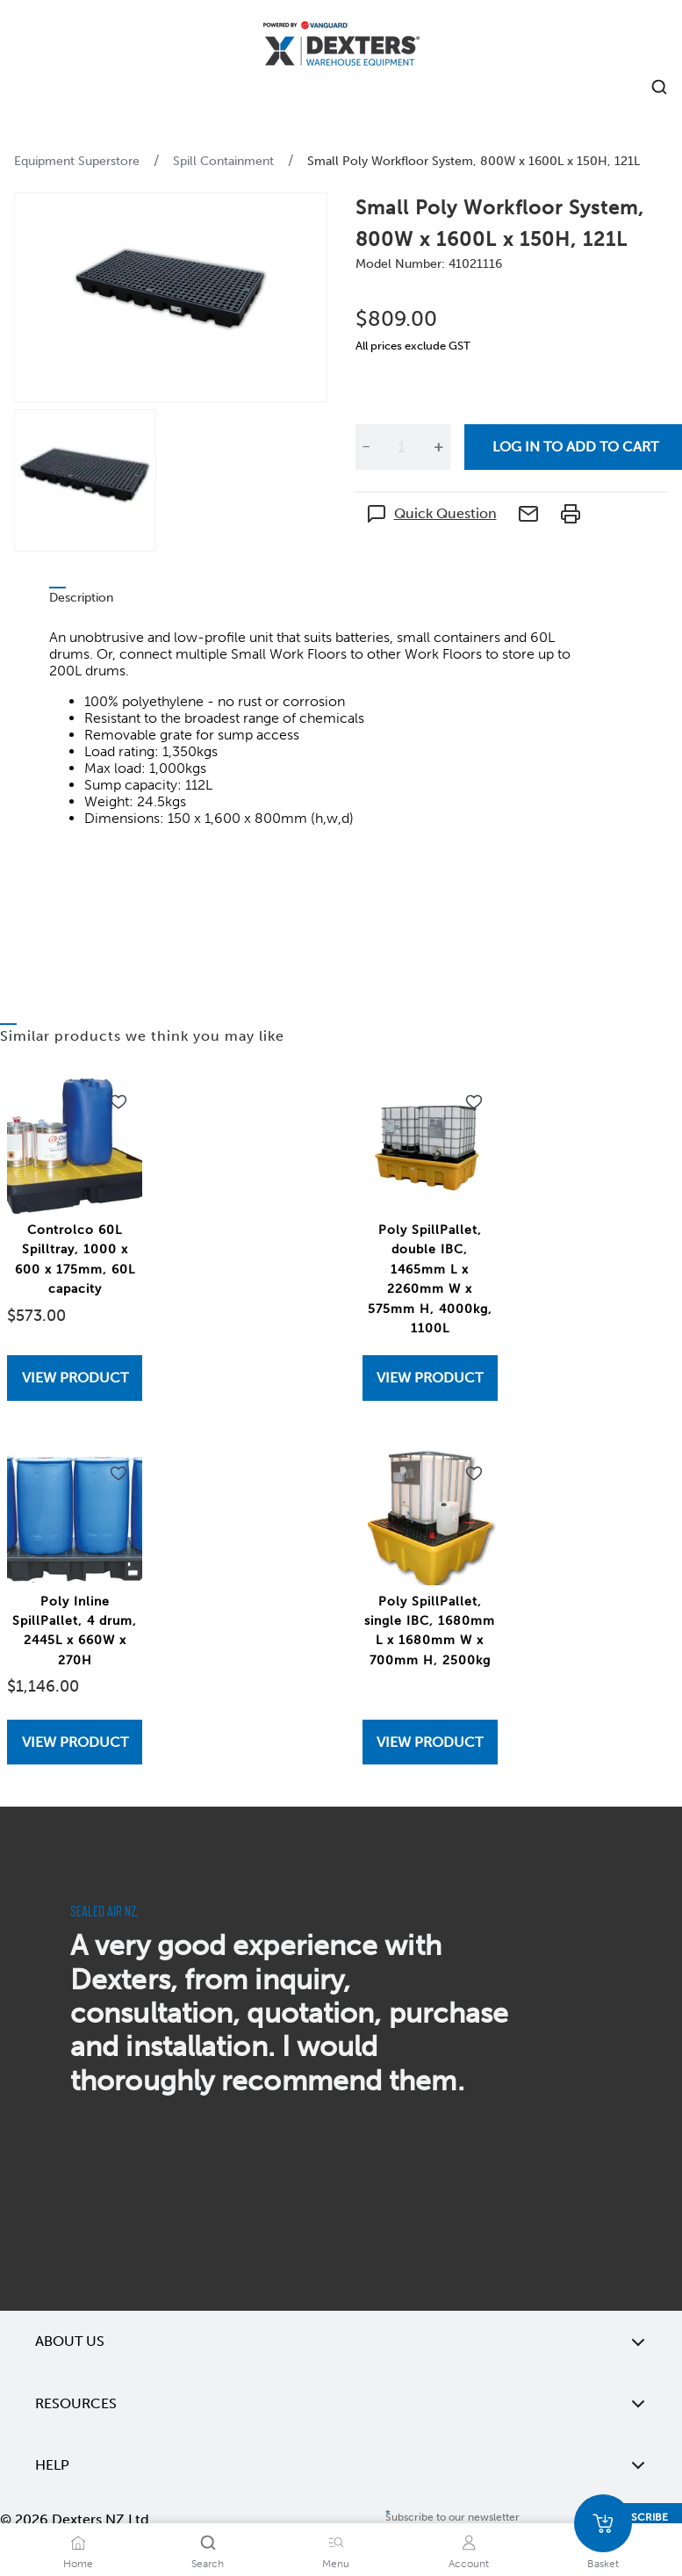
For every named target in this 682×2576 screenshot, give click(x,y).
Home (78, 2563)
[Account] (468, 2542)
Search (207, 2563)
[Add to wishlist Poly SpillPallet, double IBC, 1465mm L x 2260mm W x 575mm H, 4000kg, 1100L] (474, 1102)
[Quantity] (402, 447)
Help (341, 2465)
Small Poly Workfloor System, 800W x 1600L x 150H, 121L (473, 161)
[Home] (341, 46)
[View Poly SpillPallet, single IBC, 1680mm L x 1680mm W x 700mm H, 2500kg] (430, 1742)
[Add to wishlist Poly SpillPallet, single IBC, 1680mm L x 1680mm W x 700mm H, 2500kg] (474, 1473)
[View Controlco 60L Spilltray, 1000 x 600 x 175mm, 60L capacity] (74, 1377)
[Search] (208, 2542)
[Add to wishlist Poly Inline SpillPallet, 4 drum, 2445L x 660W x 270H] (118, 1473)
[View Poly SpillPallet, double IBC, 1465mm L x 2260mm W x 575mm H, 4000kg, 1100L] (430, 1377)
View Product (75, 1377)
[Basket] (603, 2523)
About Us (341, 2341)
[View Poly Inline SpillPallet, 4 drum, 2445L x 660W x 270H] (74, 1742)
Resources (341, 2404)
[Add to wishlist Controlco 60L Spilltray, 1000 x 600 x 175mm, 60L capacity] (118, 1102)
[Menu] (336, 2542)
